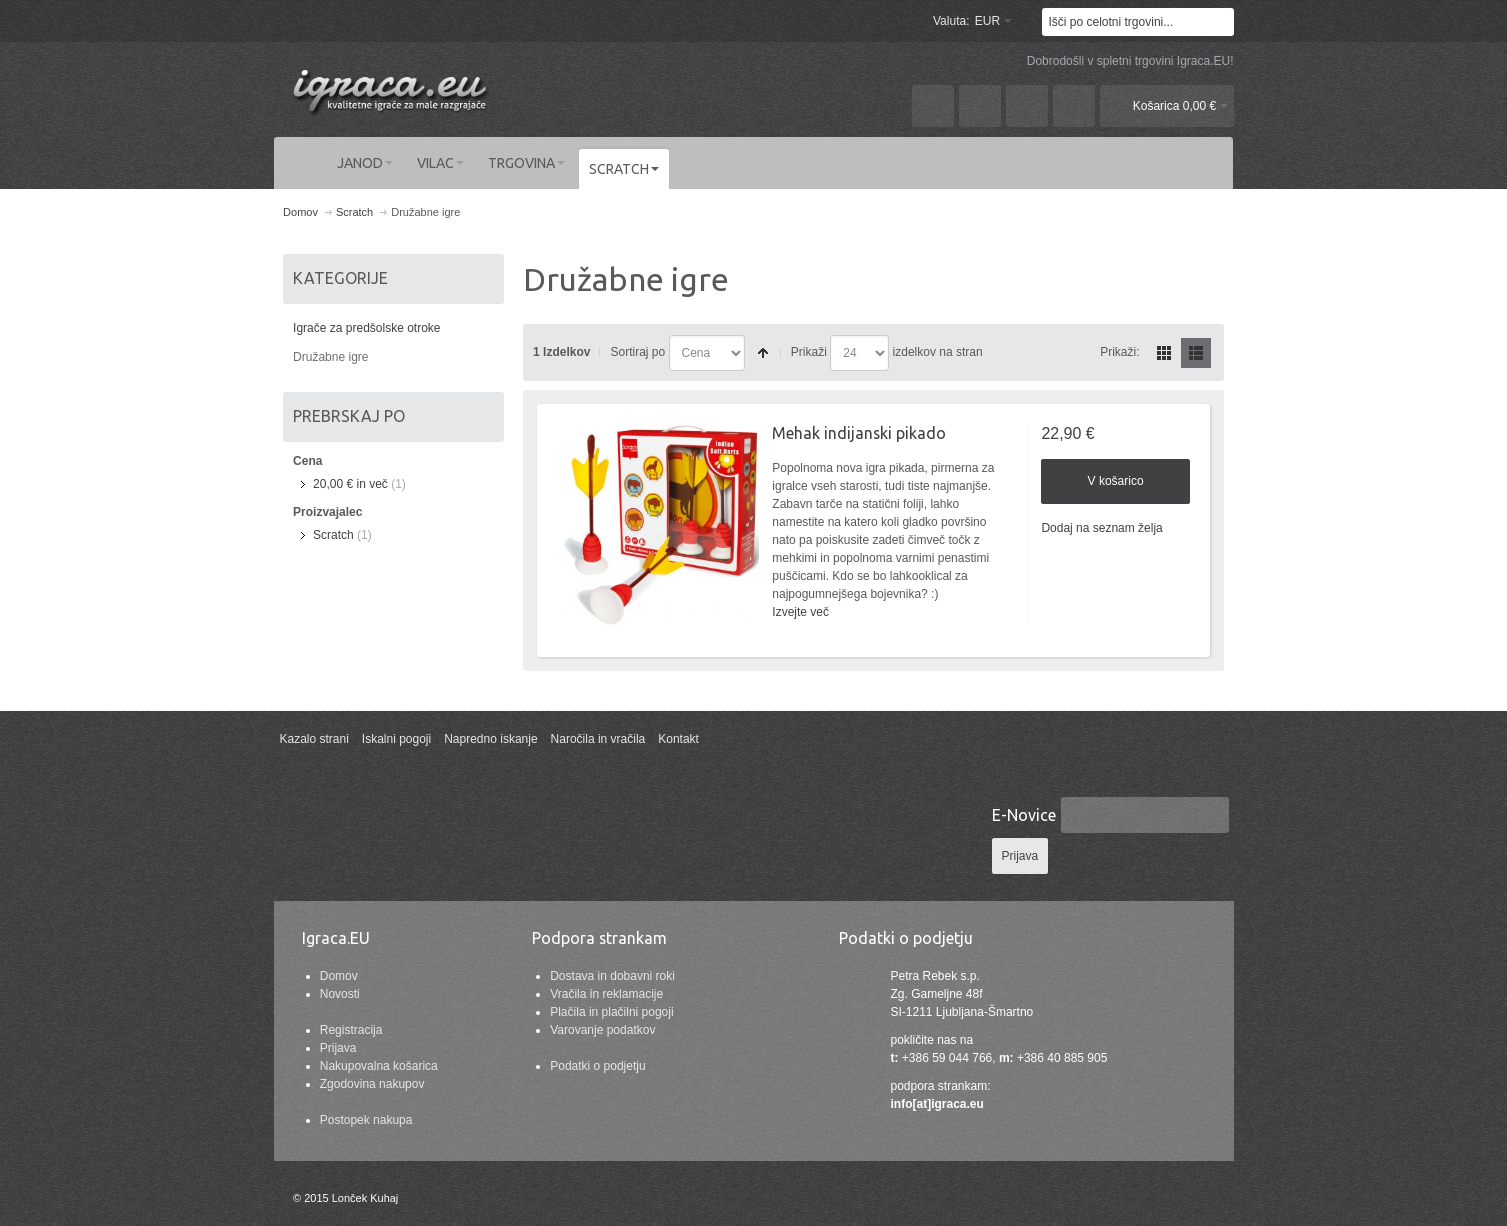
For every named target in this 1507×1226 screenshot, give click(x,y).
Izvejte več (800, 612)
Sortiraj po (637, 352)
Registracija (351, 1030)
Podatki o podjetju (597, 1066)
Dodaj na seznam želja (1101, 528)
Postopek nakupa (366, 1120)
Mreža (1164, 353)
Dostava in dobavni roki (612, 976)
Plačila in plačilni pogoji (611, 1012)
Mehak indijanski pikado (859, 433)
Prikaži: (1119, 352)
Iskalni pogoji (396, 739)
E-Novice (1024, 815)
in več (350, 484)
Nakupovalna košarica (379, 1066)
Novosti (340, 994)
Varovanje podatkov (602, 1030)
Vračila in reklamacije (606, 994)
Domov (339, 976)
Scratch (333, 535)
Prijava (338, 1048)
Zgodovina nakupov (372, 1084)
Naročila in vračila (598, 739)
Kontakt (678, 739)
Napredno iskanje (490, 739)
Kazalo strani (313, 739)
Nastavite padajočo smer (763, 353)
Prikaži (809, 352)
